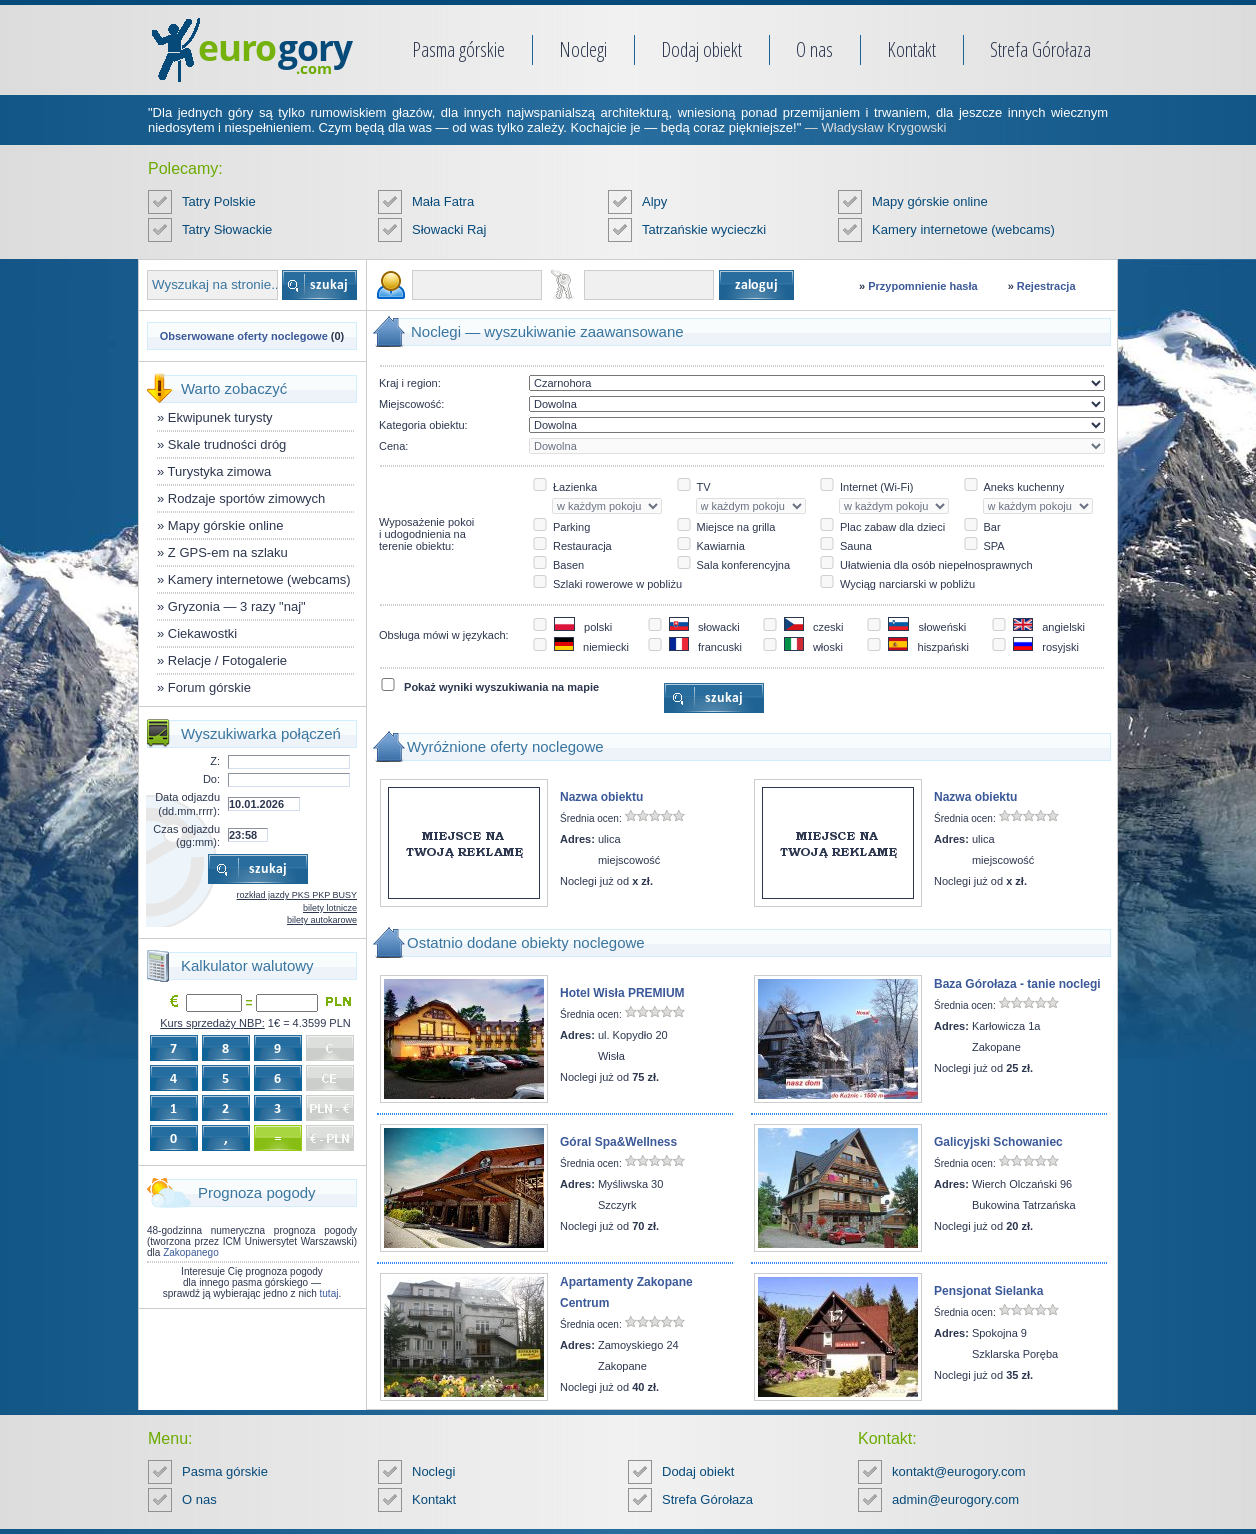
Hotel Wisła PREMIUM (622, 993)
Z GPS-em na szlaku (228, 552)
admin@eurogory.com (955, 1499)
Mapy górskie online (930, 201)
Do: (211, 779)
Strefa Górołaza (1040, 49)
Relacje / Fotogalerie (227, 660)
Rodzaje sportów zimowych (247, 498)
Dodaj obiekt (701, 49)
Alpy (654, 201)
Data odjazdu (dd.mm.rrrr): (187, 803)
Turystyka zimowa (220, 471)
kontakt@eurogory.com (959, 1471)
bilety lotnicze (330, 908)
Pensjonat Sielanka (988, 1291)
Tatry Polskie (219, 201)
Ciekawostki (202, 633)
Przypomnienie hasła (922, 286)
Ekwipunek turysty (220, 417)
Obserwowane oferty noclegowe (244, 336)
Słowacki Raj (449, 229)
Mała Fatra (443, 201)
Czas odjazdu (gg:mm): (186, 835)
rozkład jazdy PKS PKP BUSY (297, 895)
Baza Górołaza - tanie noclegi (1017, 984)
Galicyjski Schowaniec (998, 1142)
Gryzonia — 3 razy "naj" (237, 606)
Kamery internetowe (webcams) (963, 229)
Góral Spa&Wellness (618, 1142)
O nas (814, 49)
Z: (215, 761)
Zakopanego (191, 1252)
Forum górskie (209, 687)
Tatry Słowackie (227, 229)
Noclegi (583, 49)
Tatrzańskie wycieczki (704, 229)
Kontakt (911, 49)
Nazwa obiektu (601, 797)
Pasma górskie (458, 49)
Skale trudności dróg (227, 444)
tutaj (329, 1293)
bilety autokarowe (322, 920)
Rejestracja (1046, 286)
